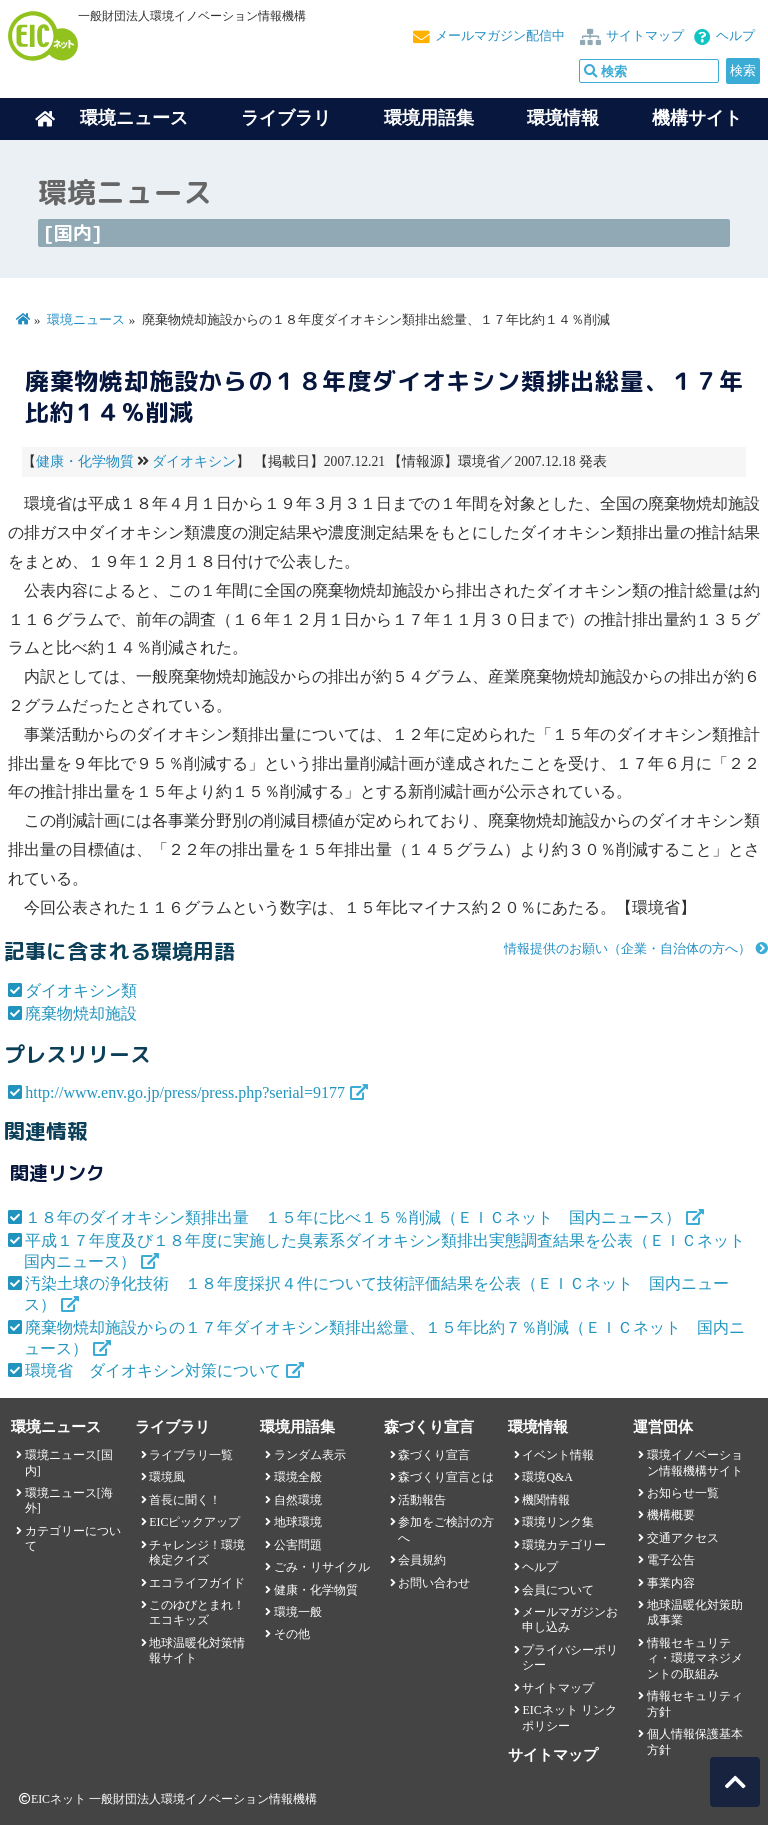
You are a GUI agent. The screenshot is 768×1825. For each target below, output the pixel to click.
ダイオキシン (194, 461)
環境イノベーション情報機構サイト (695, 1462)
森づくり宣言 (434, 1455)
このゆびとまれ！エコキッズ (197, 1612)
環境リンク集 (558, 1522)
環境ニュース (86, 320)
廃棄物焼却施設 (81, 1013)
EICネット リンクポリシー (569, 1717)
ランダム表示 (310, 1455)
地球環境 (298, 1522)
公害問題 (298, 1545)
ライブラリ (286, 118)
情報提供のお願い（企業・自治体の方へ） (627, 949)
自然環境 (298, 1500)
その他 (292, 1634)
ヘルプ (735, 36)
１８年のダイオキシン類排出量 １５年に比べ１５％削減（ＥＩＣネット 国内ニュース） (353, 1217)
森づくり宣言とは (446, 1477)
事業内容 (671, 1583)
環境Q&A (547, 1477)
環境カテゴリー (564, 1545)
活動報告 (422, 1500)
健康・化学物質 (85, 461)
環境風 (167, 1477)
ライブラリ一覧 (191, 1455)
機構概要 (671, 1515)
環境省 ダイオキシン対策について (153, 1370)
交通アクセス (683, 1538)
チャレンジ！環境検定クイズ (197, 1552)
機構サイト (697, 118)
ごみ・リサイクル (322, 1567)
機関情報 (546, 1500)
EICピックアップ (194, 1522)
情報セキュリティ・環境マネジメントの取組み (695, 1658)
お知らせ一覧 (683, 1493)
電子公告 (671, 1560)
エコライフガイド (197, 1583)
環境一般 (298, 1612)
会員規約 (422, 1560)
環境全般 (298, 1477)
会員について (558, 1590)
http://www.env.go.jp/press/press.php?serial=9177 (185, 1092)
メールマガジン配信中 (500, 36)
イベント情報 (558, 1455)
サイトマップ (645, 36)
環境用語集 (429, 118)
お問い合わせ (434, 1583)
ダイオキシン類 (81, 990)
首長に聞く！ (185, 1500)
